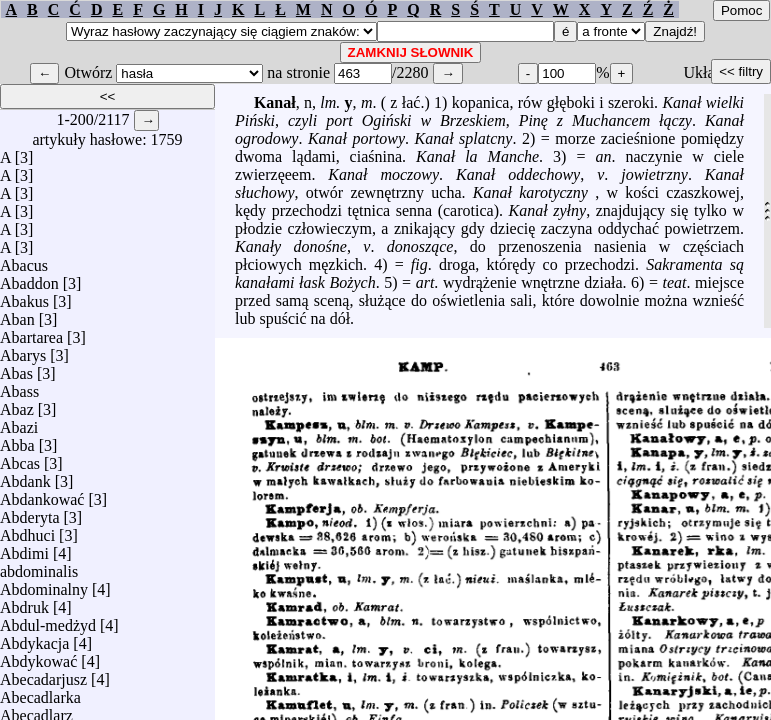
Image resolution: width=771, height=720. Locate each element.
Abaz (17, 404)
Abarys (23, 350)
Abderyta (30, 512)
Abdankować (42, 494)
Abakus (24, 296)
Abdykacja (34, 638)
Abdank (25, 476)
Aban (17, 314)
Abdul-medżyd (48, 620)
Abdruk (24, 602)
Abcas (20, 458)
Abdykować (38, 656)
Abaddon (29, 278)
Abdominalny (44, 584)
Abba (17, 440)
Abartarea (31, 332)
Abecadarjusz (43, 674)
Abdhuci (27, 530)
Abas (16, 368)
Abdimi (24, 548)
